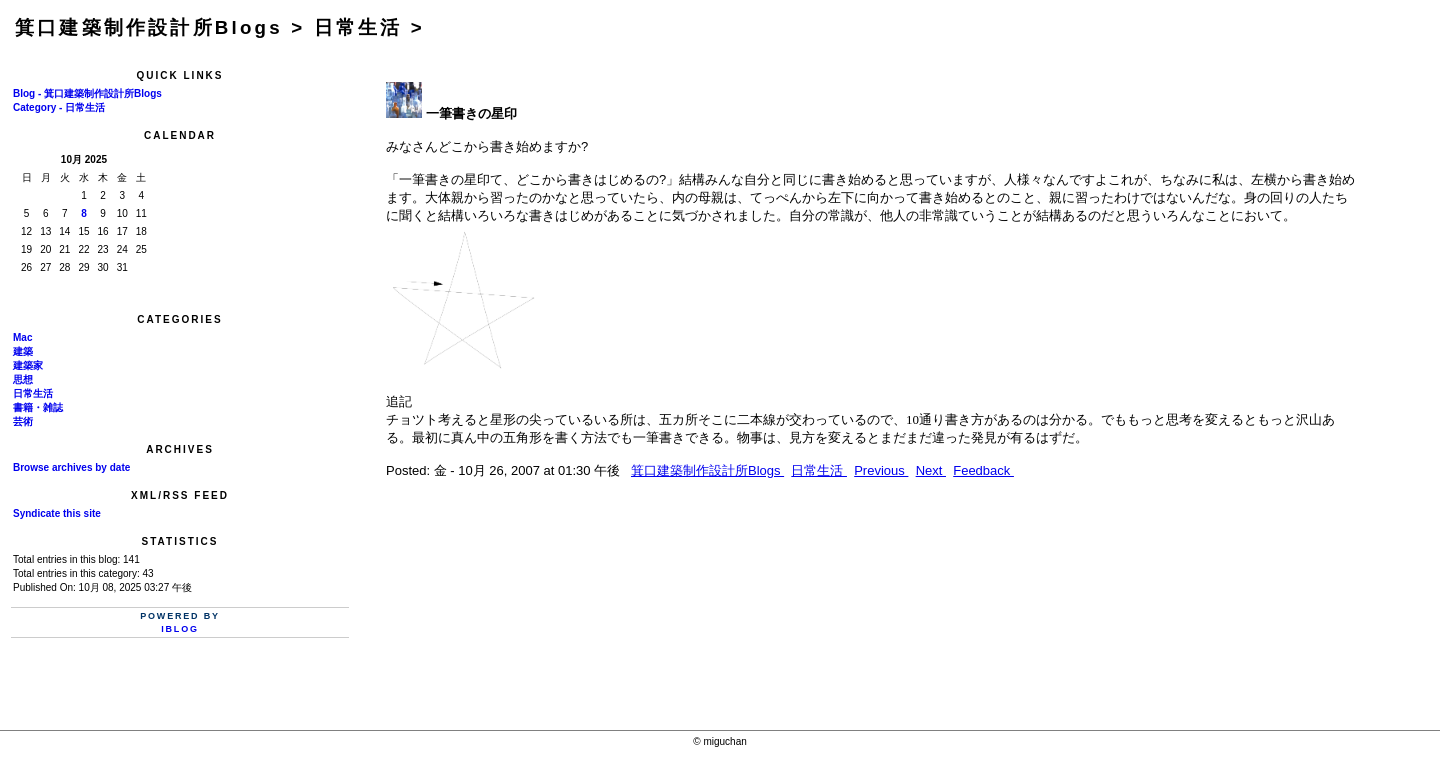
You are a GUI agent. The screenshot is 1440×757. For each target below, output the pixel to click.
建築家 (28, 365)
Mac (22, 337)
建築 (23, 351)
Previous (881, 470)
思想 (23, 379)
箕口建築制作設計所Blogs (707, 470)
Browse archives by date (71, 467)
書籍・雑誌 (38, 407)
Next (931, 470)
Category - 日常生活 (59, 107)
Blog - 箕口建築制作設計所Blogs (87, 93)
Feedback (983, 470)
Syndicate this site (57, 513)
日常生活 (33, 393)
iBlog (180, 629)
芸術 (23, 421)
